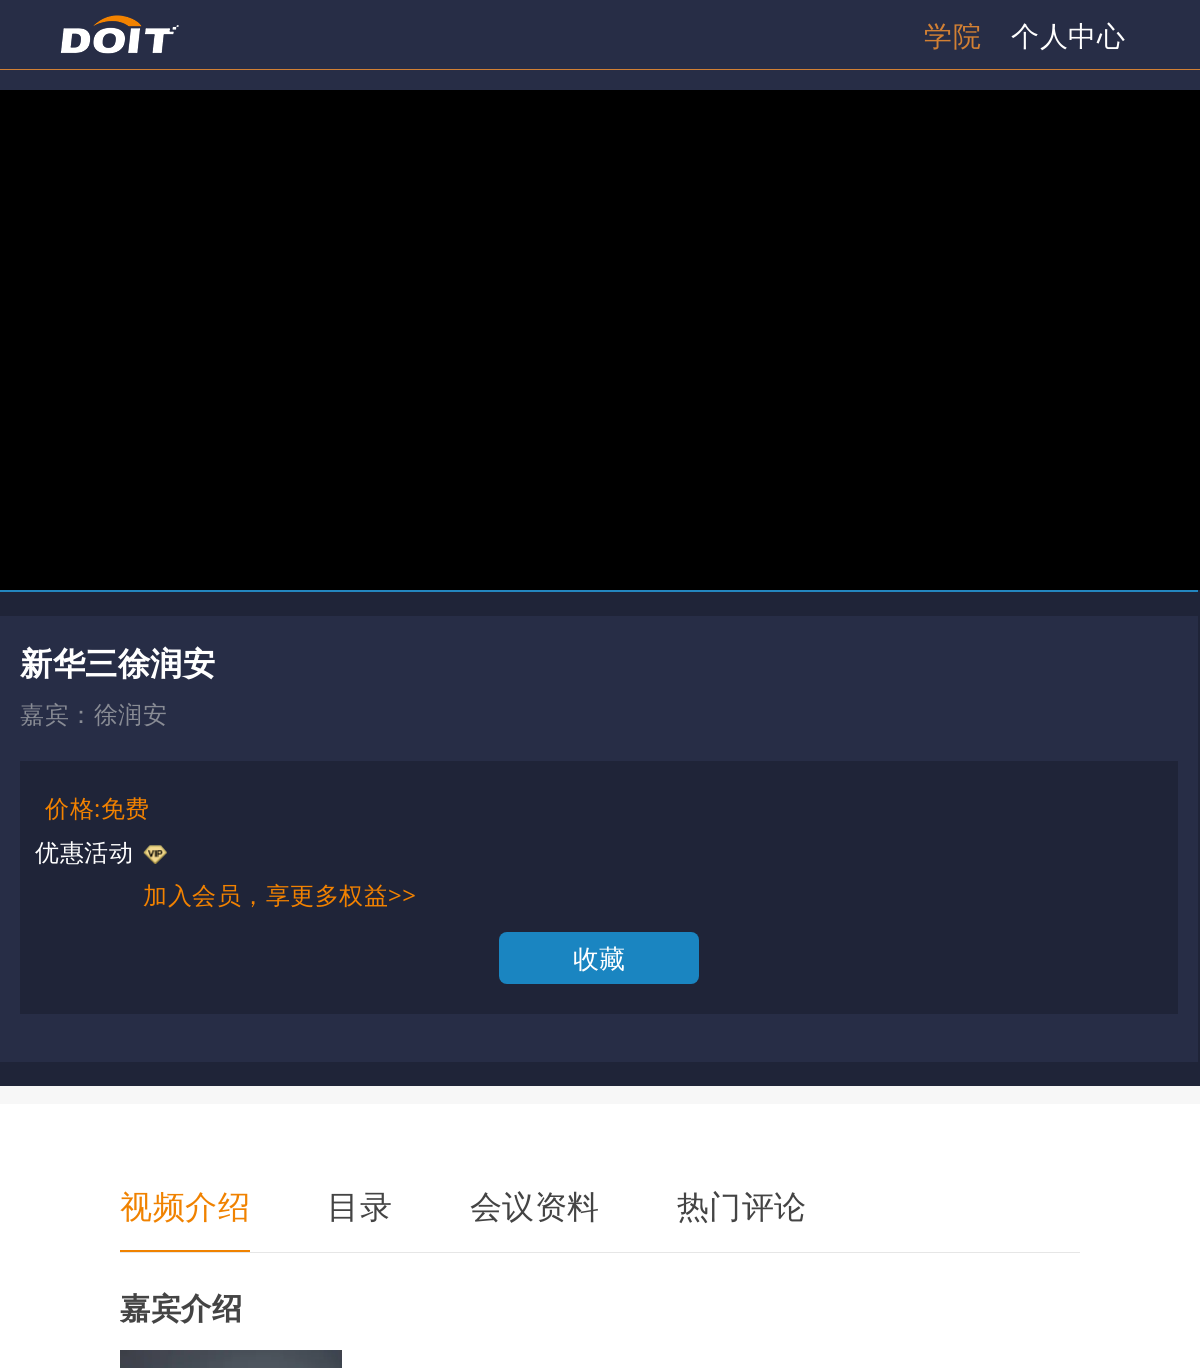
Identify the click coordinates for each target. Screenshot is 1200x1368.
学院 (952, 35)
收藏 (599, 958)
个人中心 (1068, 35)
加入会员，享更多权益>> (279, 894)
